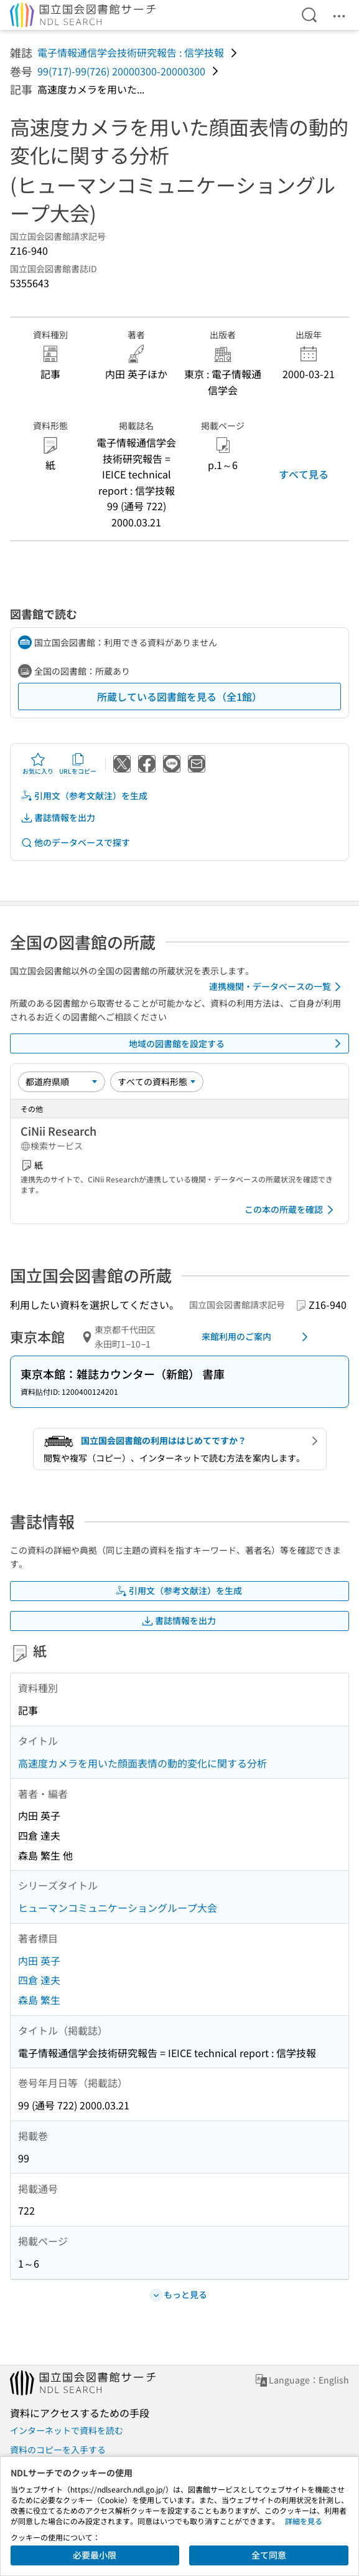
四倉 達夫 (39, 1979)
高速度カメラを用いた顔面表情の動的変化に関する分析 (142, 1763)
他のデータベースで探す (75, 842)
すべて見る (304, 474)
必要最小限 (94, 2555)
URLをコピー (77, 764)
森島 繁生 (39, 1999)
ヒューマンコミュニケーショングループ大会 (117, 1907)
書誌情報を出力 (58, 817)
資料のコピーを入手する (58, 2449)
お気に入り (38, 764)
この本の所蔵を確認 (291, 1209)
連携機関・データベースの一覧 (277, 986)
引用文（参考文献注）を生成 (84, 795)
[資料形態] (156, 1081)
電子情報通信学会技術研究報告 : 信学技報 (130, 52)
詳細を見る (303, 2521)
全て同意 (268, 2555)
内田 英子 (39, 1960)
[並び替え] (61, 1081)
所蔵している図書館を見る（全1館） (179, 696)
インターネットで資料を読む (66, 2430)
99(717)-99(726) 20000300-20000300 (121, 71)
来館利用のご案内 (257, 1336)
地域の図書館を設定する (237, 1043)
